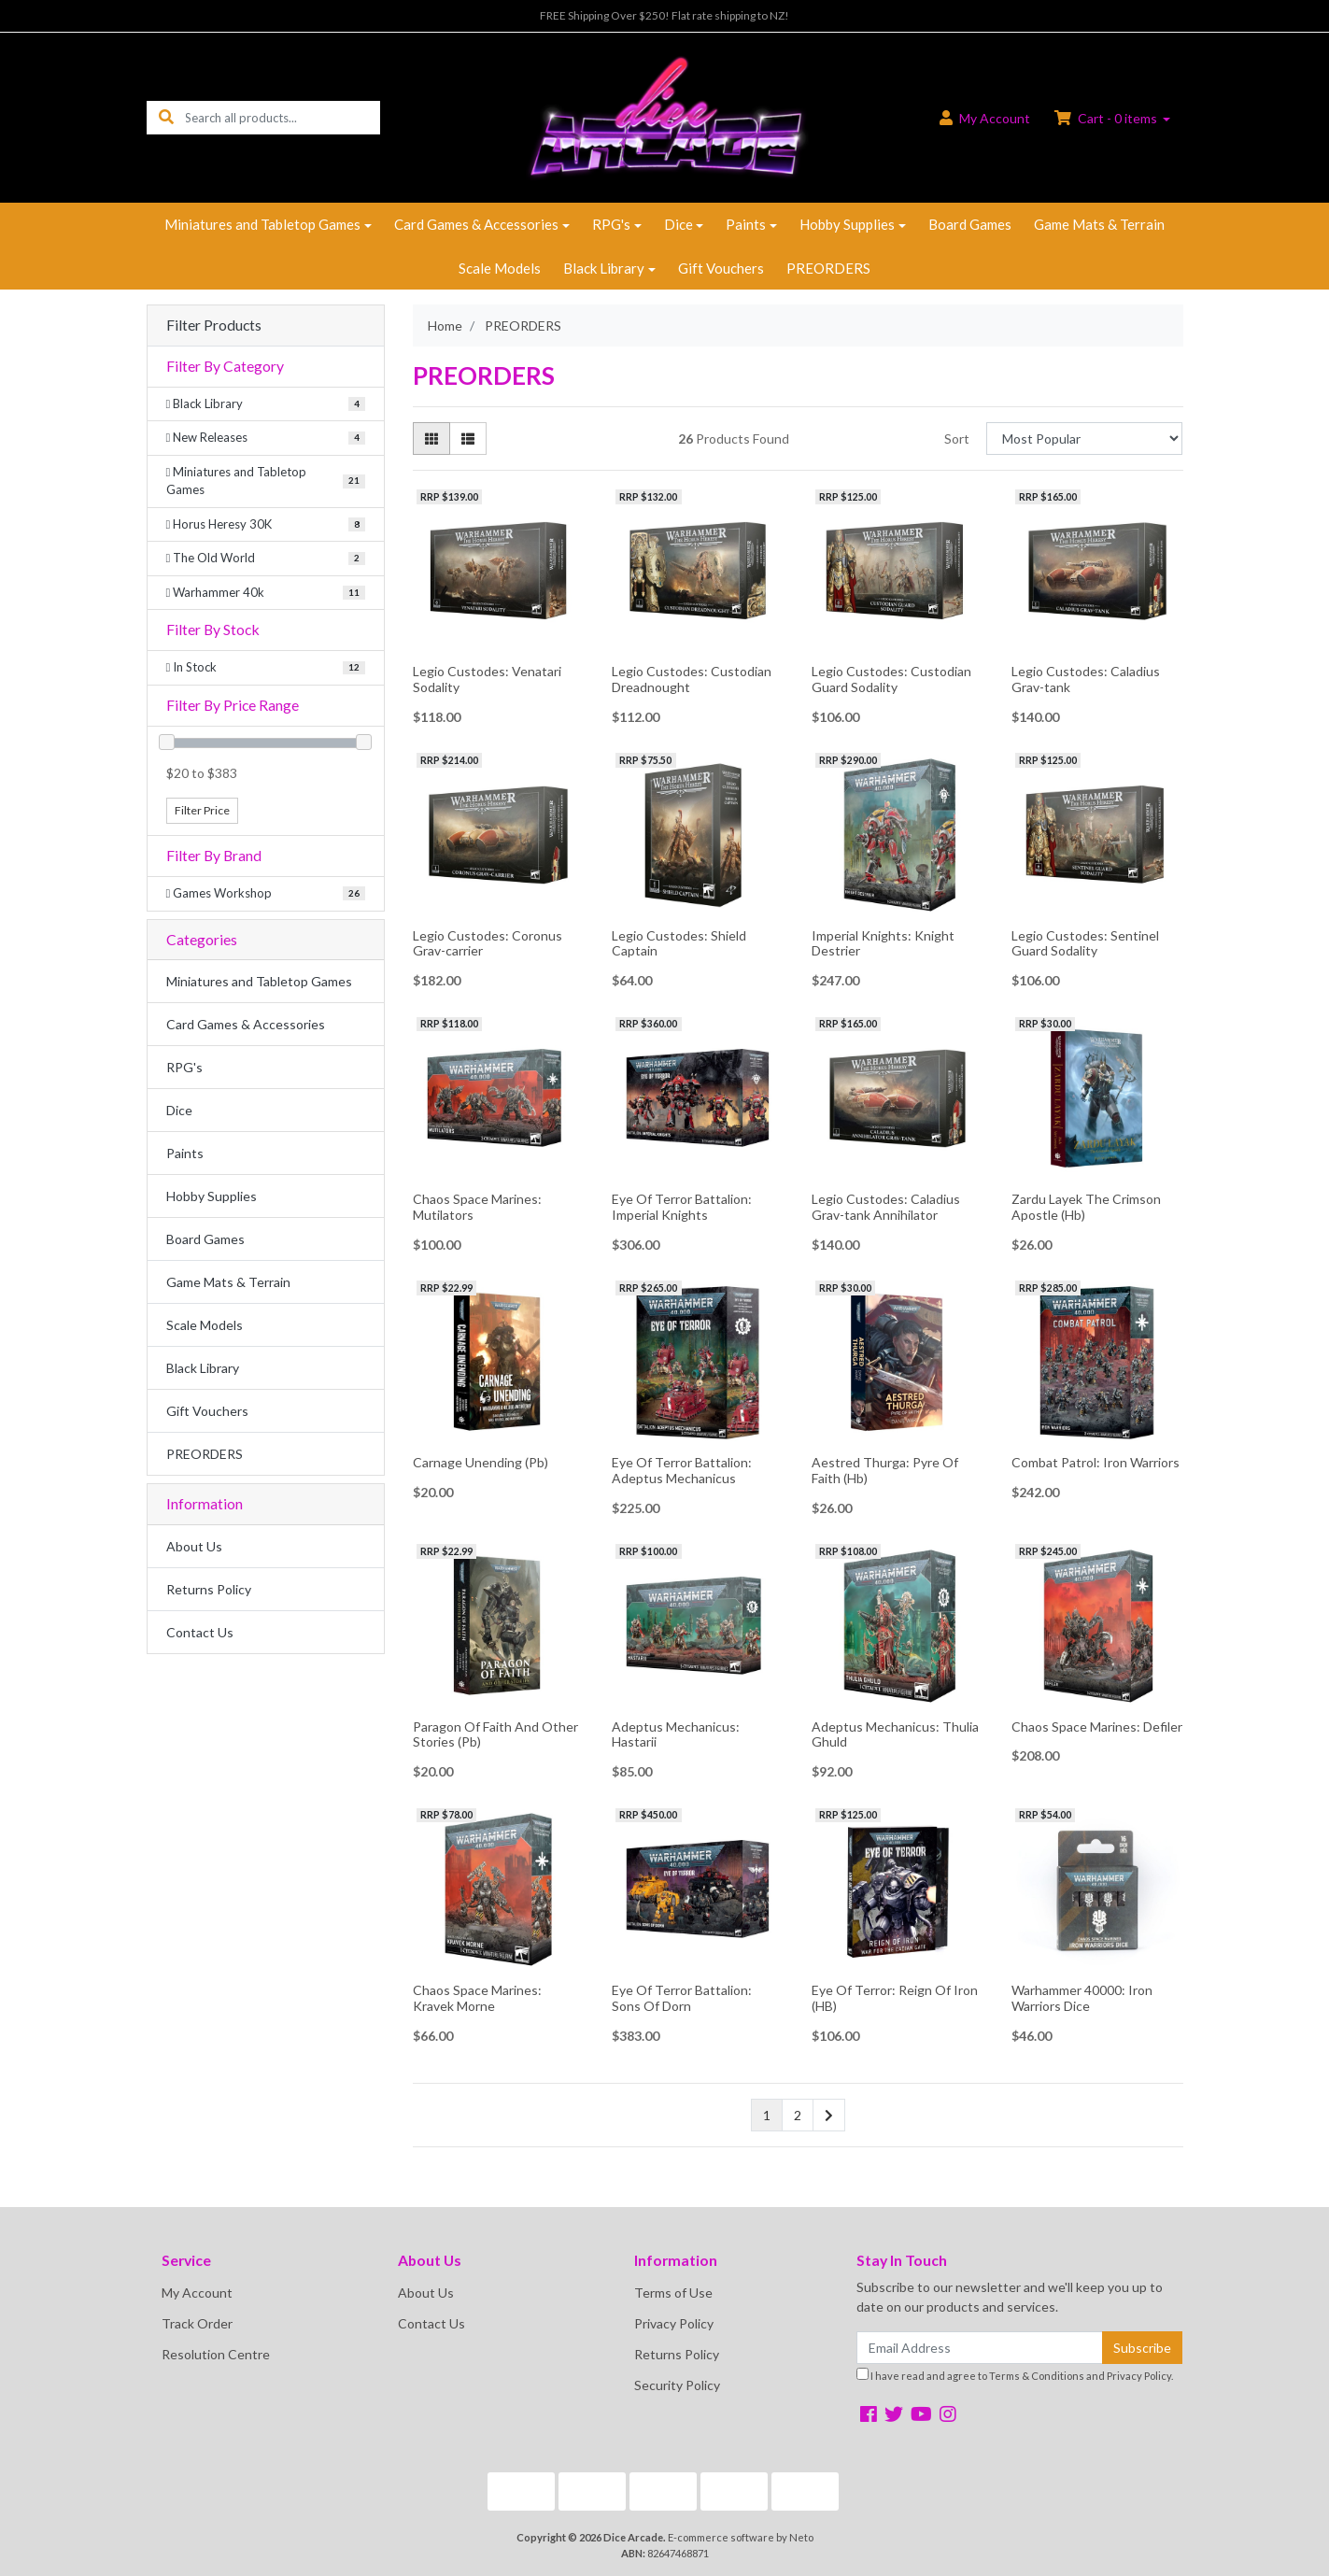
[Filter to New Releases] (266, 438)
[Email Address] (980, 2347)
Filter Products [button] (214, 325)
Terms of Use (673, 2292)
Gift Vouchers (721, 268)
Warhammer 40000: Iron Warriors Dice (1081, 1998)
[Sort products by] (1084, 438)
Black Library (603, 268)
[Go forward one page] (829, 2115)
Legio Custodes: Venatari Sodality (487, 679)
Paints (746, 224)
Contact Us (199, 1632)
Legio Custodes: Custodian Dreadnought (691, 679)
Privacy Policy (674, 2323)
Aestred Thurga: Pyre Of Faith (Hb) (885, 1470)
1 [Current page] (767, 2115)
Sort (956, 438)
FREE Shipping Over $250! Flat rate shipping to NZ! (664, 15)
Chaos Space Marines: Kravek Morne (477, 1998)
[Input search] (282, 117)
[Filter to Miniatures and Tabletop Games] (266, 481)
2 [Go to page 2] (797, 2115)
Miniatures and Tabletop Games (262, 224)
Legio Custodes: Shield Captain (679, 943)
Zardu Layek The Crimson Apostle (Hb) (1086, 1207)
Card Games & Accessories (476, 224)
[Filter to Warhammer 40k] (266, 593)
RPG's (611, 224)
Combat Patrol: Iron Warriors (1095, 1462)
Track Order (197, 2323)
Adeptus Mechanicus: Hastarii (676, 1734)
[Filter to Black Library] (266, 404)
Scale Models (500, 268)
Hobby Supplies (847, 224)
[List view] (468, 438)
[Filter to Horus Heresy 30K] (266, 525)
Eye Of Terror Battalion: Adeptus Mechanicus (682, 1470)
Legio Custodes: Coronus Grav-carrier (487, 943)
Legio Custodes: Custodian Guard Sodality (891, 679)
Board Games (969, 224)
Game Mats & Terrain (1099, 224)
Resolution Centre (216, 2354)
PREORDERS (828, 268)
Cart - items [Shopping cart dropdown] (1107, 118)
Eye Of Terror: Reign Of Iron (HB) (895, 1998)
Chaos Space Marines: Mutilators (477, 1207)
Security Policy (677, 2385)
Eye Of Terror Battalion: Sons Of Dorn (682, 1998)
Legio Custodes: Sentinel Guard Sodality (1085, 943)
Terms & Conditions (1036, 2376)
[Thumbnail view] (431, 438)
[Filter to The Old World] (266, 558)
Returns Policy (208, 1589)
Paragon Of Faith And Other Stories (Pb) (495, 1734)
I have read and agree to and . (1014, 2375)
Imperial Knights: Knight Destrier (883, 943)
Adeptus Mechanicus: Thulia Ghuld (895, 1734)
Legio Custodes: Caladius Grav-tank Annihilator (886, 1207)
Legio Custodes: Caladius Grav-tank (1085, 679)
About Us (194, 1546)
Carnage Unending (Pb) (480, 1462)
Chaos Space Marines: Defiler (1096, 1726)
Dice (678, 224)
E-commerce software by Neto (740, 2537)
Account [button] (985, 118)
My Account (197, 2292)
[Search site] (166, 117)
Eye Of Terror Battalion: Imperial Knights (682, 1207)
